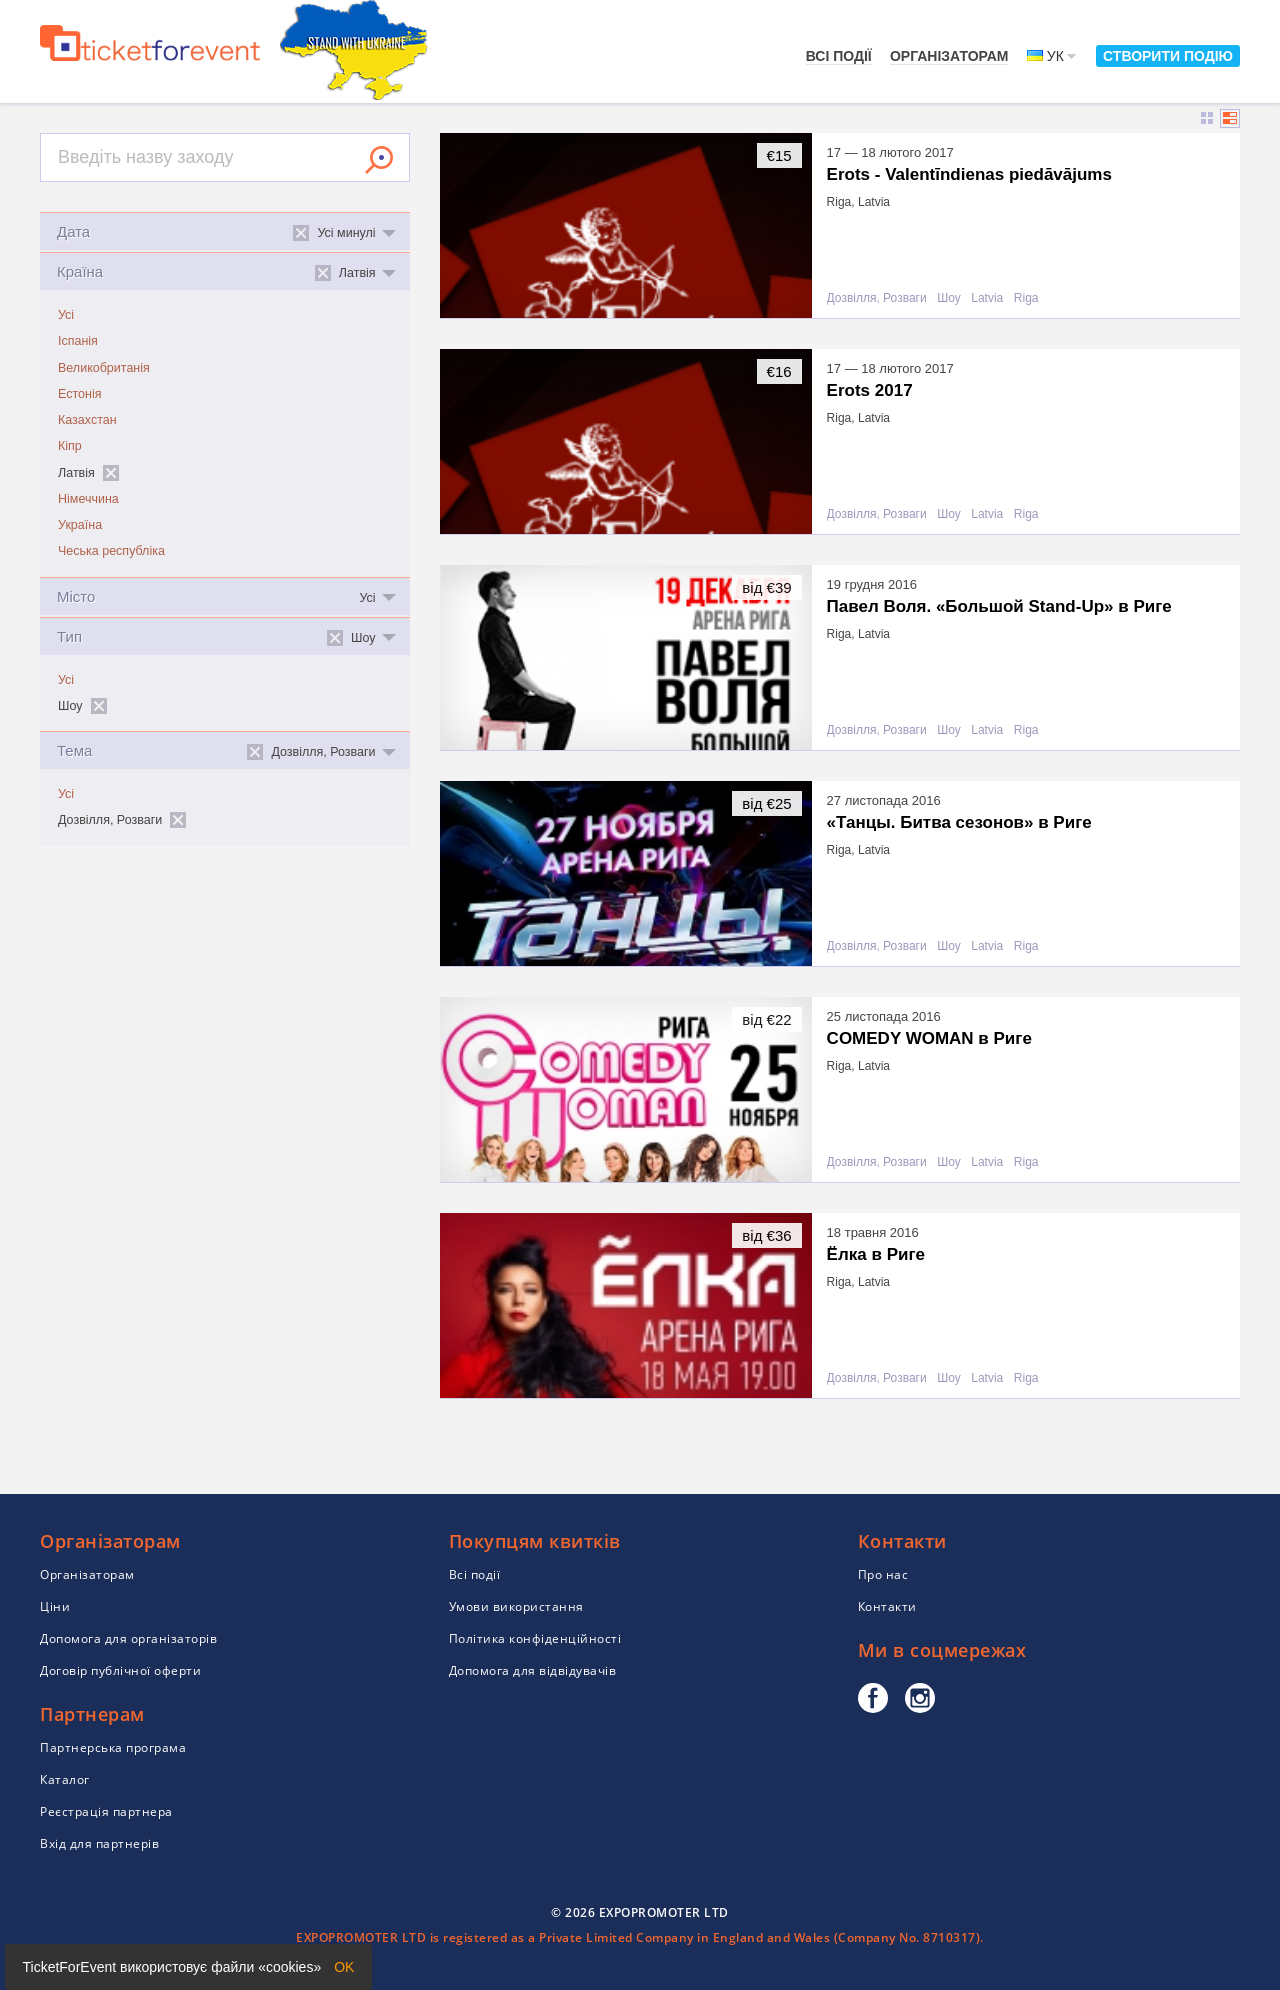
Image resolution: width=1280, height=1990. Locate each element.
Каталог (65, 1779)
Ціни (55, 1606)
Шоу (949, 298)
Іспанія (78, 341)
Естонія (79, 394)
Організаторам (949, 56)
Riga (1026, 298)
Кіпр (70, 446)
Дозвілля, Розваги (877, 298)
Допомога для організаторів (128, 1638)
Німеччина (88, 499)
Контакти (887, 1606)
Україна (80, 525)
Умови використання (516, 1606)
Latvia (987, 298)
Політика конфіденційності (535, 1638)
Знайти (379, 160)
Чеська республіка (111, 551)
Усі (66, 315)
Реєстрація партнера (106, 1811)
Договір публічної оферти (120, 1670)
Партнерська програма (113, 1747)
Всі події (839, 56)
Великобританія (104, 368)
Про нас (883, 1574)
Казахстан (87, 420)
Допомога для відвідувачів (533, 1670)
